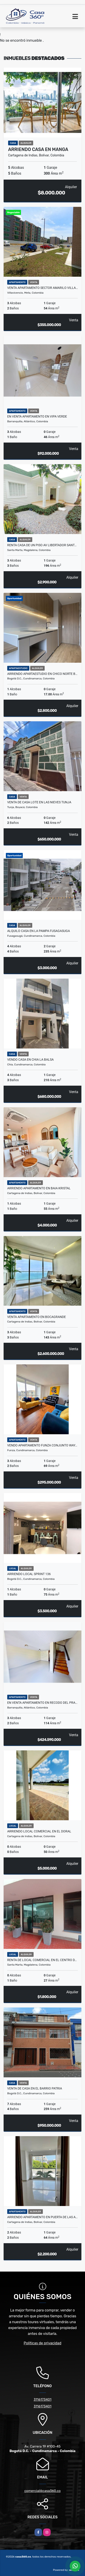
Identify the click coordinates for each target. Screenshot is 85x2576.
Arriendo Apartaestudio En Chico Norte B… (42, 674)
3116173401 (42, 2400)
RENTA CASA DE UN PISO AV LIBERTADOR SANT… (41, 545)
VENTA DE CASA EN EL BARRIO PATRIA (34, 2088)
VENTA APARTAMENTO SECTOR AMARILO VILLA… (42, 288)
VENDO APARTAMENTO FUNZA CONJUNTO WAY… (42, 1445)
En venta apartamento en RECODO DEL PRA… (42, 1702)
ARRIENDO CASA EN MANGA (38, 149)
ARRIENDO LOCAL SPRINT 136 (29, 1574)
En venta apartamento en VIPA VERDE (37, 416)
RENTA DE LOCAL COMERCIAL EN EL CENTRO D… (42, 1960)
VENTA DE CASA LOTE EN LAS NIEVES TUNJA (39, 802)
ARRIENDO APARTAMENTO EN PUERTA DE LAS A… (42, 2217)
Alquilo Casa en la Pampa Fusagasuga (38, 931)
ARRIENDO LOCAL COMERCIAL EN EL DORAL (39, 1831)
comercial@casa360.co (42, 2491)
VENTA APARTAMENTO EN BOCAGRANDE (36, 1317)
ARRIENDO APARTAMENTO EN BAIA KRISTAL (39, 1188)
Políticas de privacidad (42, 2343)
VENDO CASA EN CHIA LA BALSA (30, 1059)
